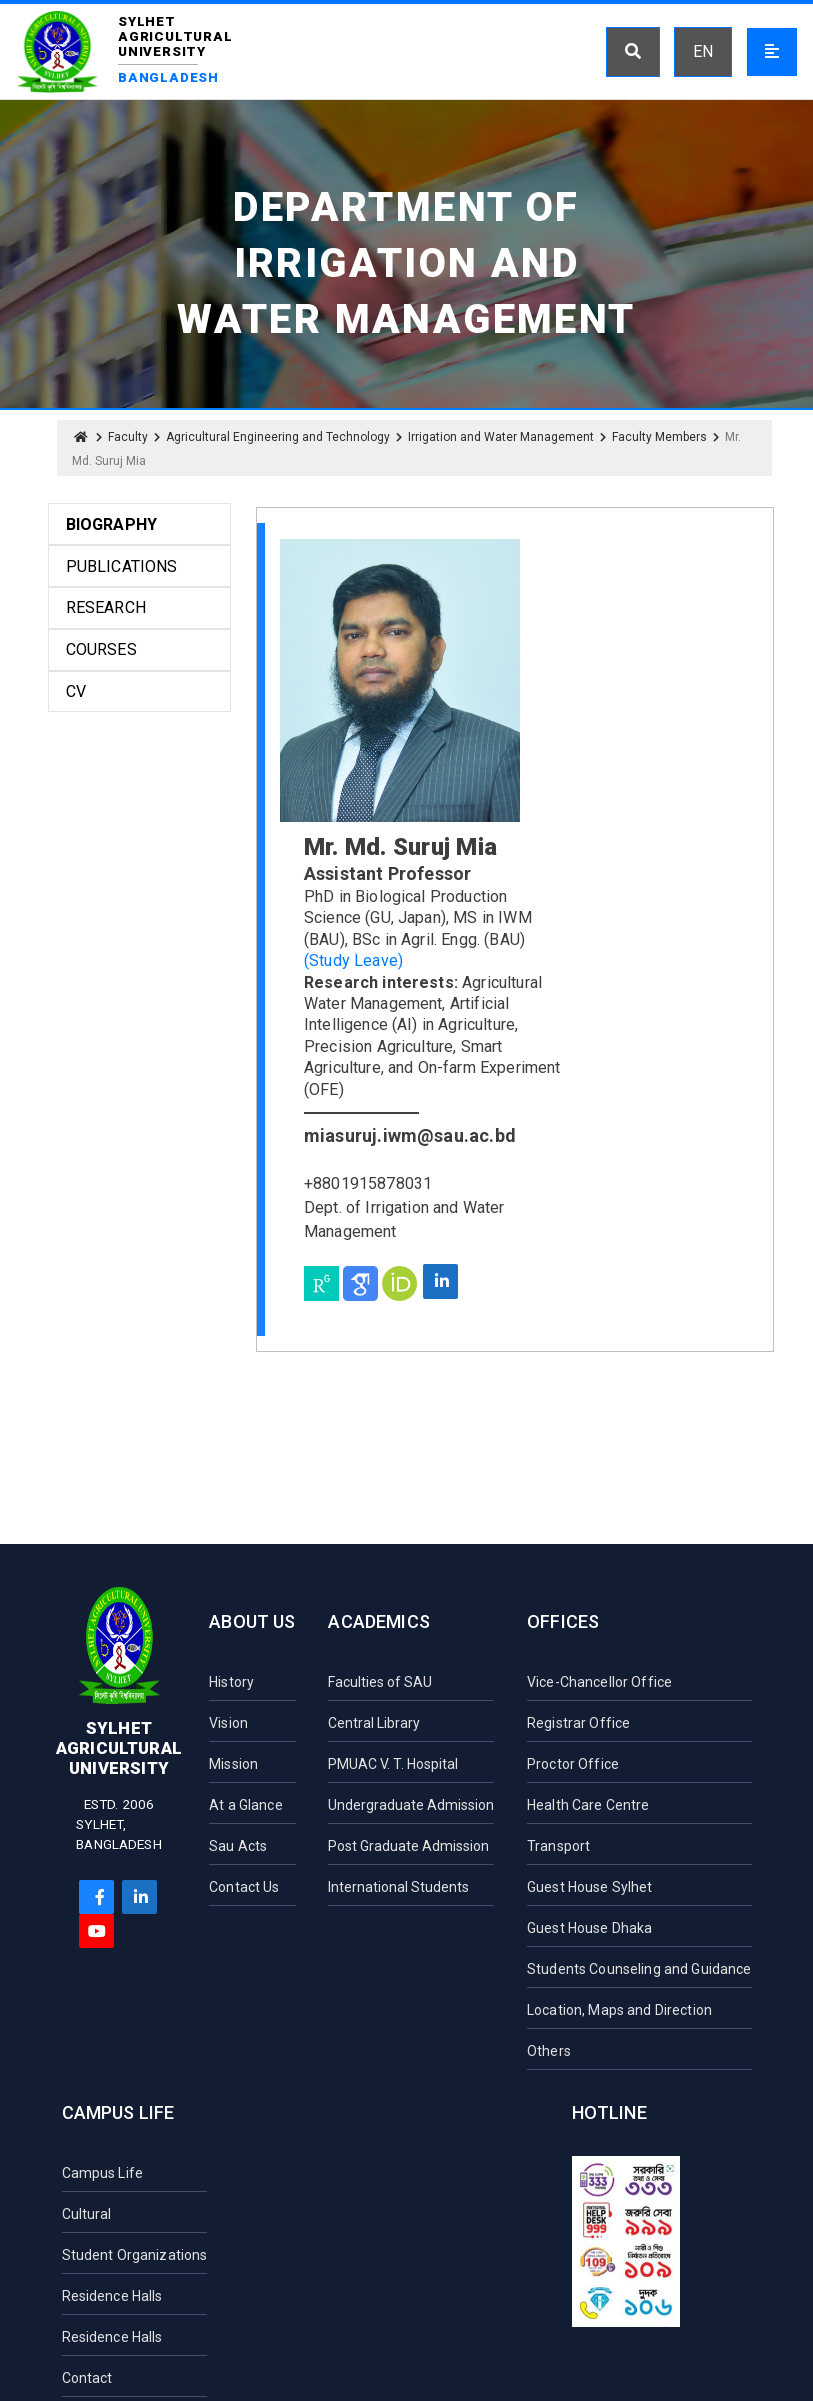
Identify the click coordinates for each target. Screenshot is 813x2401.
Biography (111, 524)
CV (76, 691)
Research (106, 607)
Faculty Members (659, 437)
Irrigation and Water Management (501, 437)
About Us (252, 1621)
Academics (379, 1621)
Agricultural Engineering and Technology (278, 437)
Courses (101, 649)
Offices (563, 1621)
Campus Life (118, 2112)
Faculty (128, 437)
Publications (122, 566)
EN (703, 51)
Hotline (609, 2112)
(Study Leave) (353, 960)
